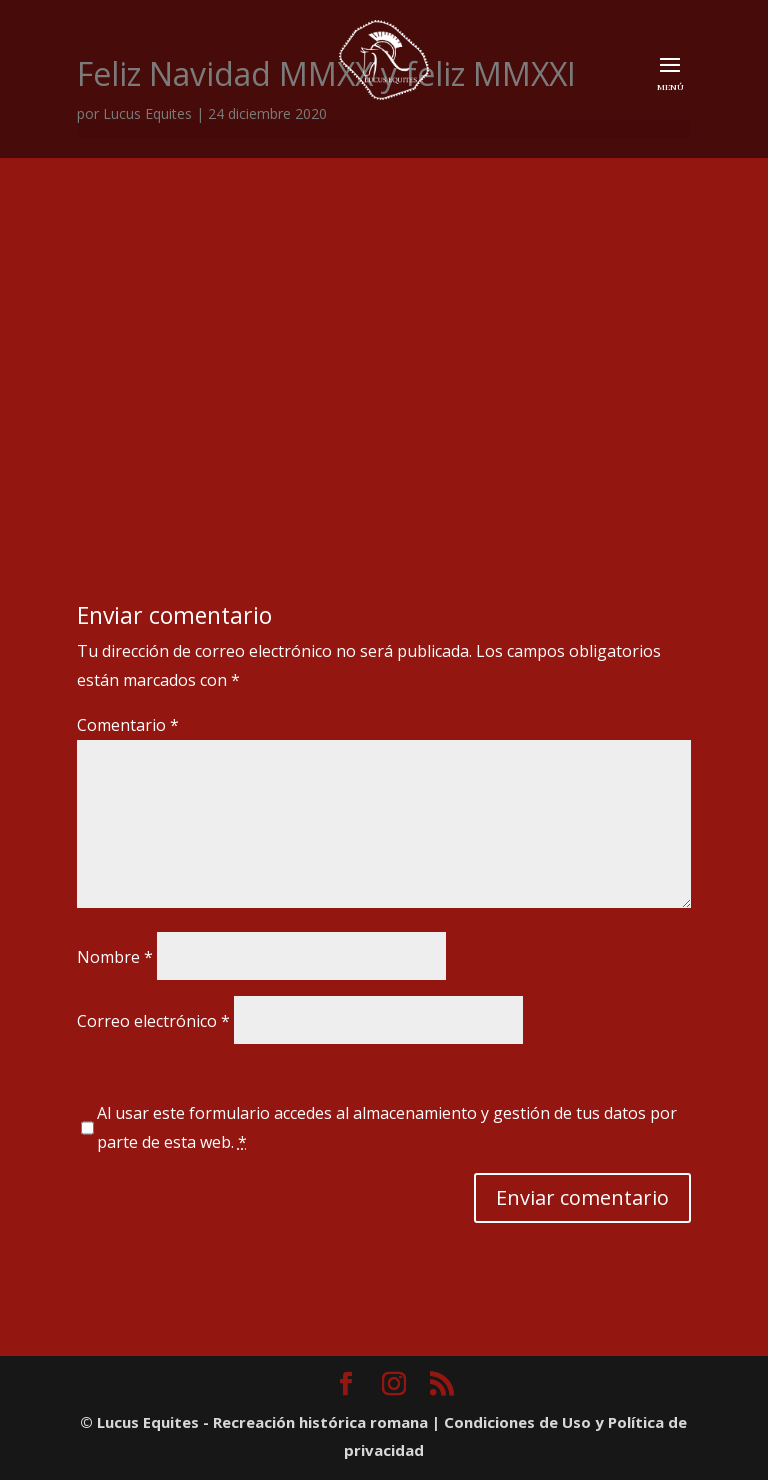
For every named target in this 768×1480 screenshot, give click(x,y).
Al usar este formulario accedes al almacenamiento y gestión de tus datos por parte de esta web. (387, 1127)
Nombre (115, 957)
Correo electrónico (153, 1021)
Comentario (128, 725)
